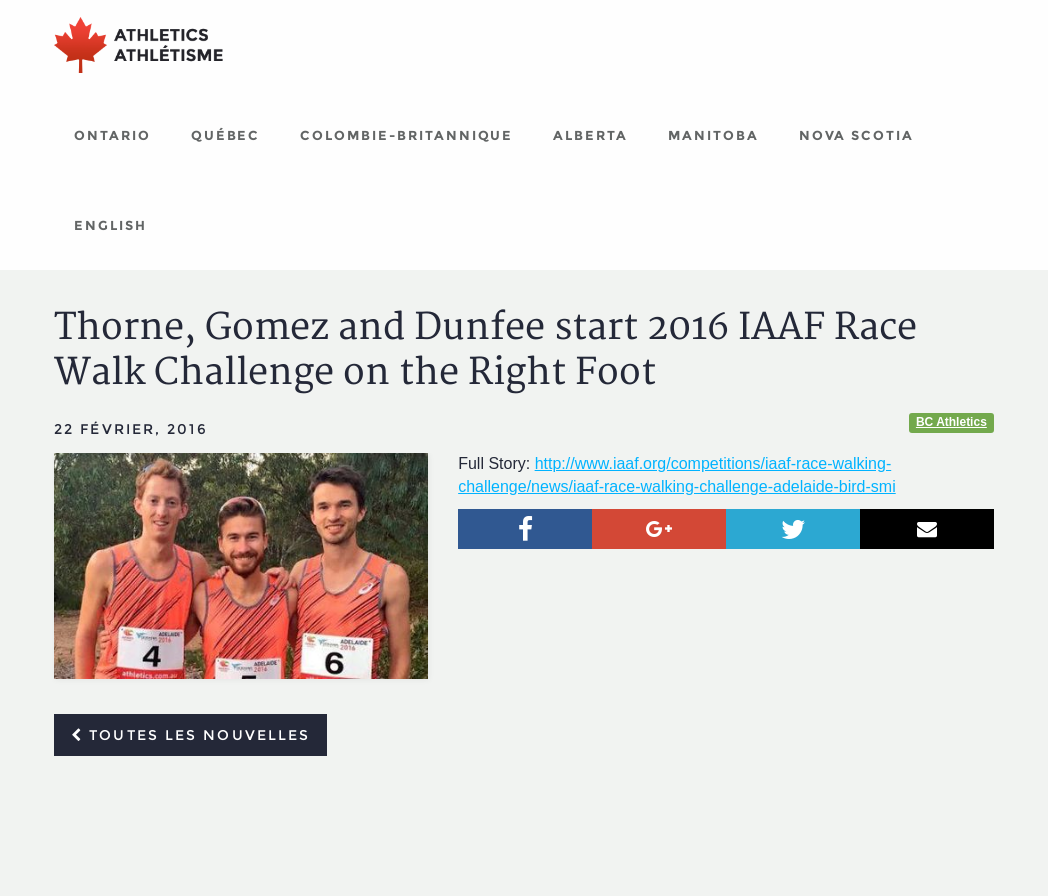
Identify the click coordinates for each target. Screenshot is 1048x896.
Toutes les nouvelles (190, 735)
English (110, 225)
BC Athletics (951, 422)
